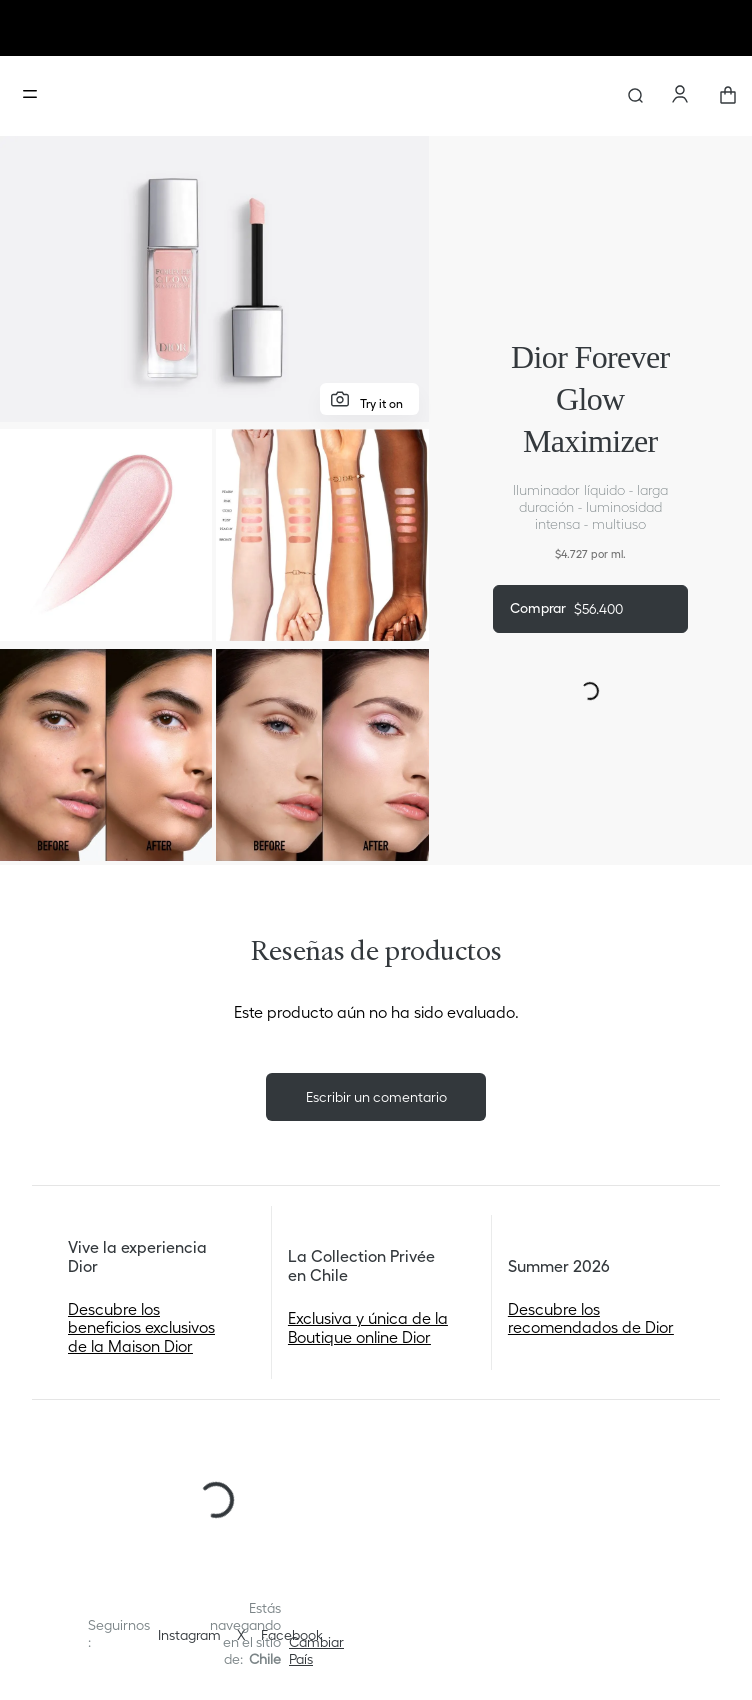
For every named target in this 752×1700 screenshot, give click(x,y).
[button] (316, 1651)
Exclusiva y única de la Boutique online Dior (368, 1327)
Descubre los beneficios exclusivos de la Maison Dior (141, 1327)
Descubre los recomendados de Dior (591, 1318)
